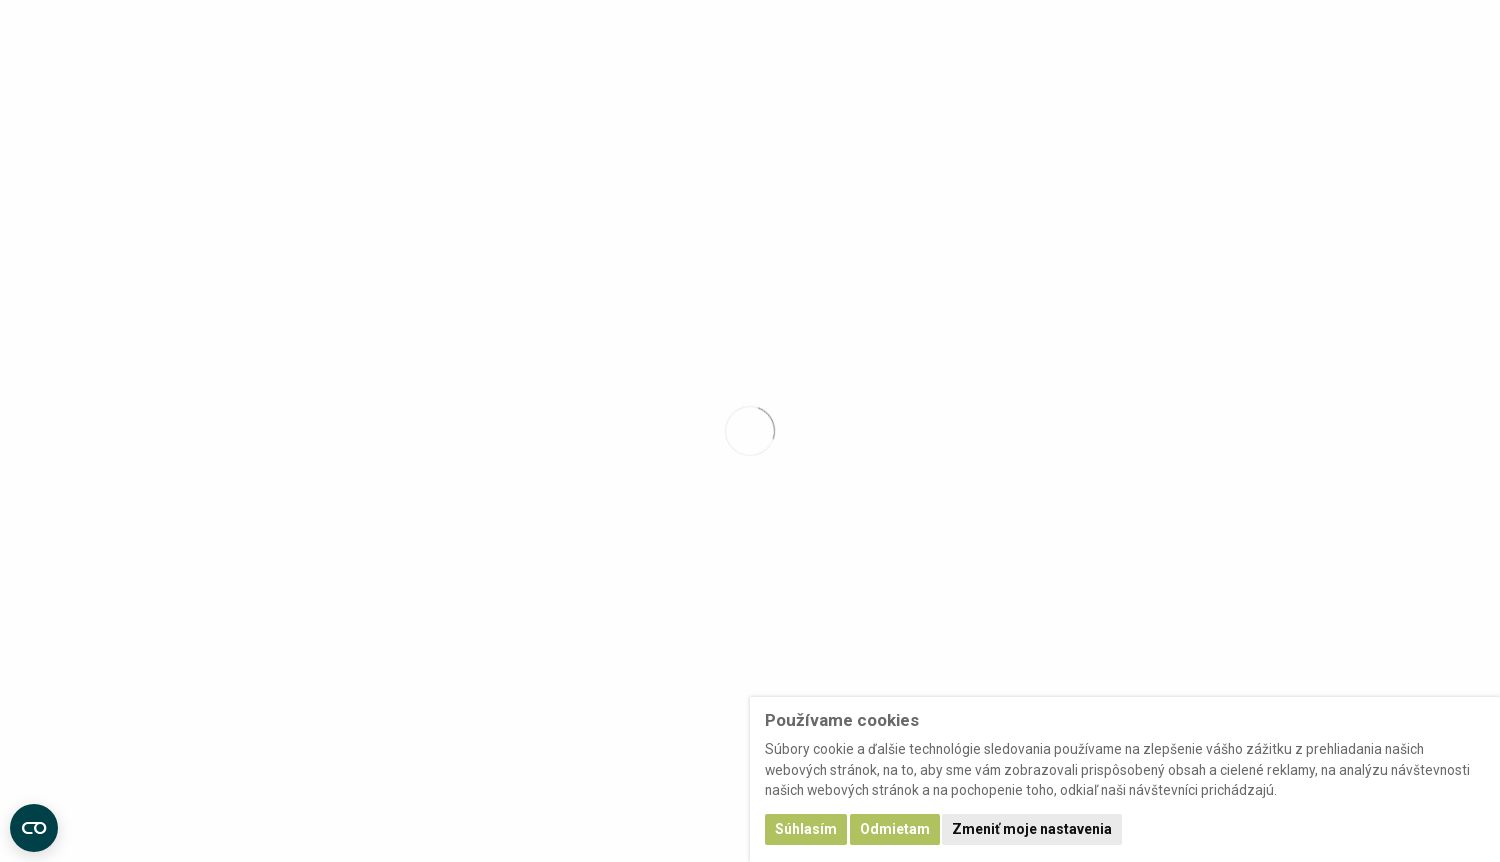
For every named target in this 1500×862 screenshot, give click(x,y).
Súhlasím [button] (806, 829)
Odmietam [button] (895, 829)
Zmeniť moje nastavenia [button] (1032, 829)
